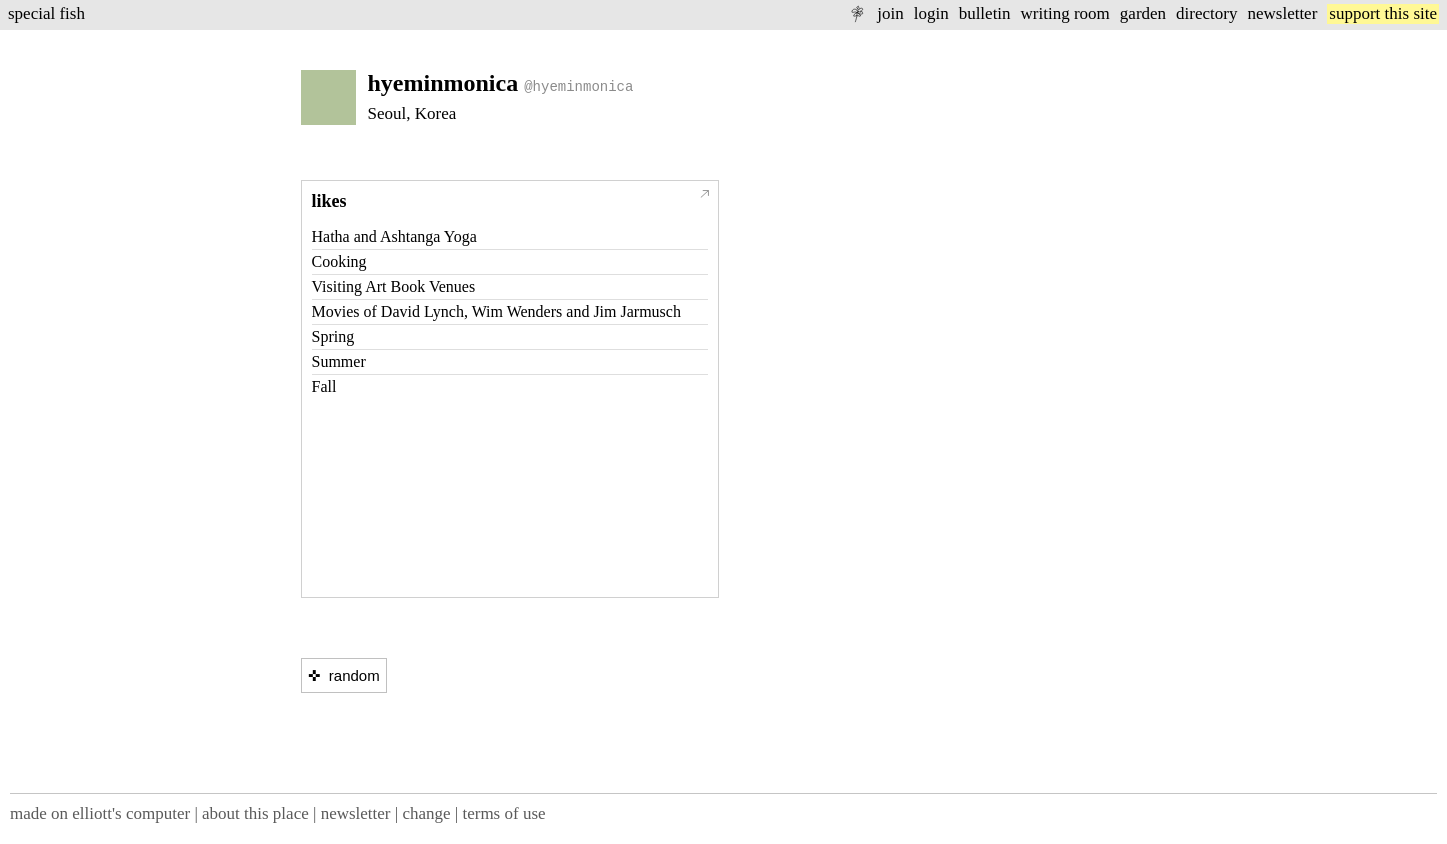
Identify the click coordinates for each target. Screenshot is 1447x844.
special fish (46, 13)
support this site (1383, 13)
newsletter (1282, 13)
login (931, 13)
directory (1206, 13)
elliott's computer (131, 813)
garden (1143, 13)
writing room (1065, 13)
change (426, 813)
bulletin (985, 13)
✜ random (344, 675)
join (890, 13)
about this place (255, 813)
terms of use (503, 813)
